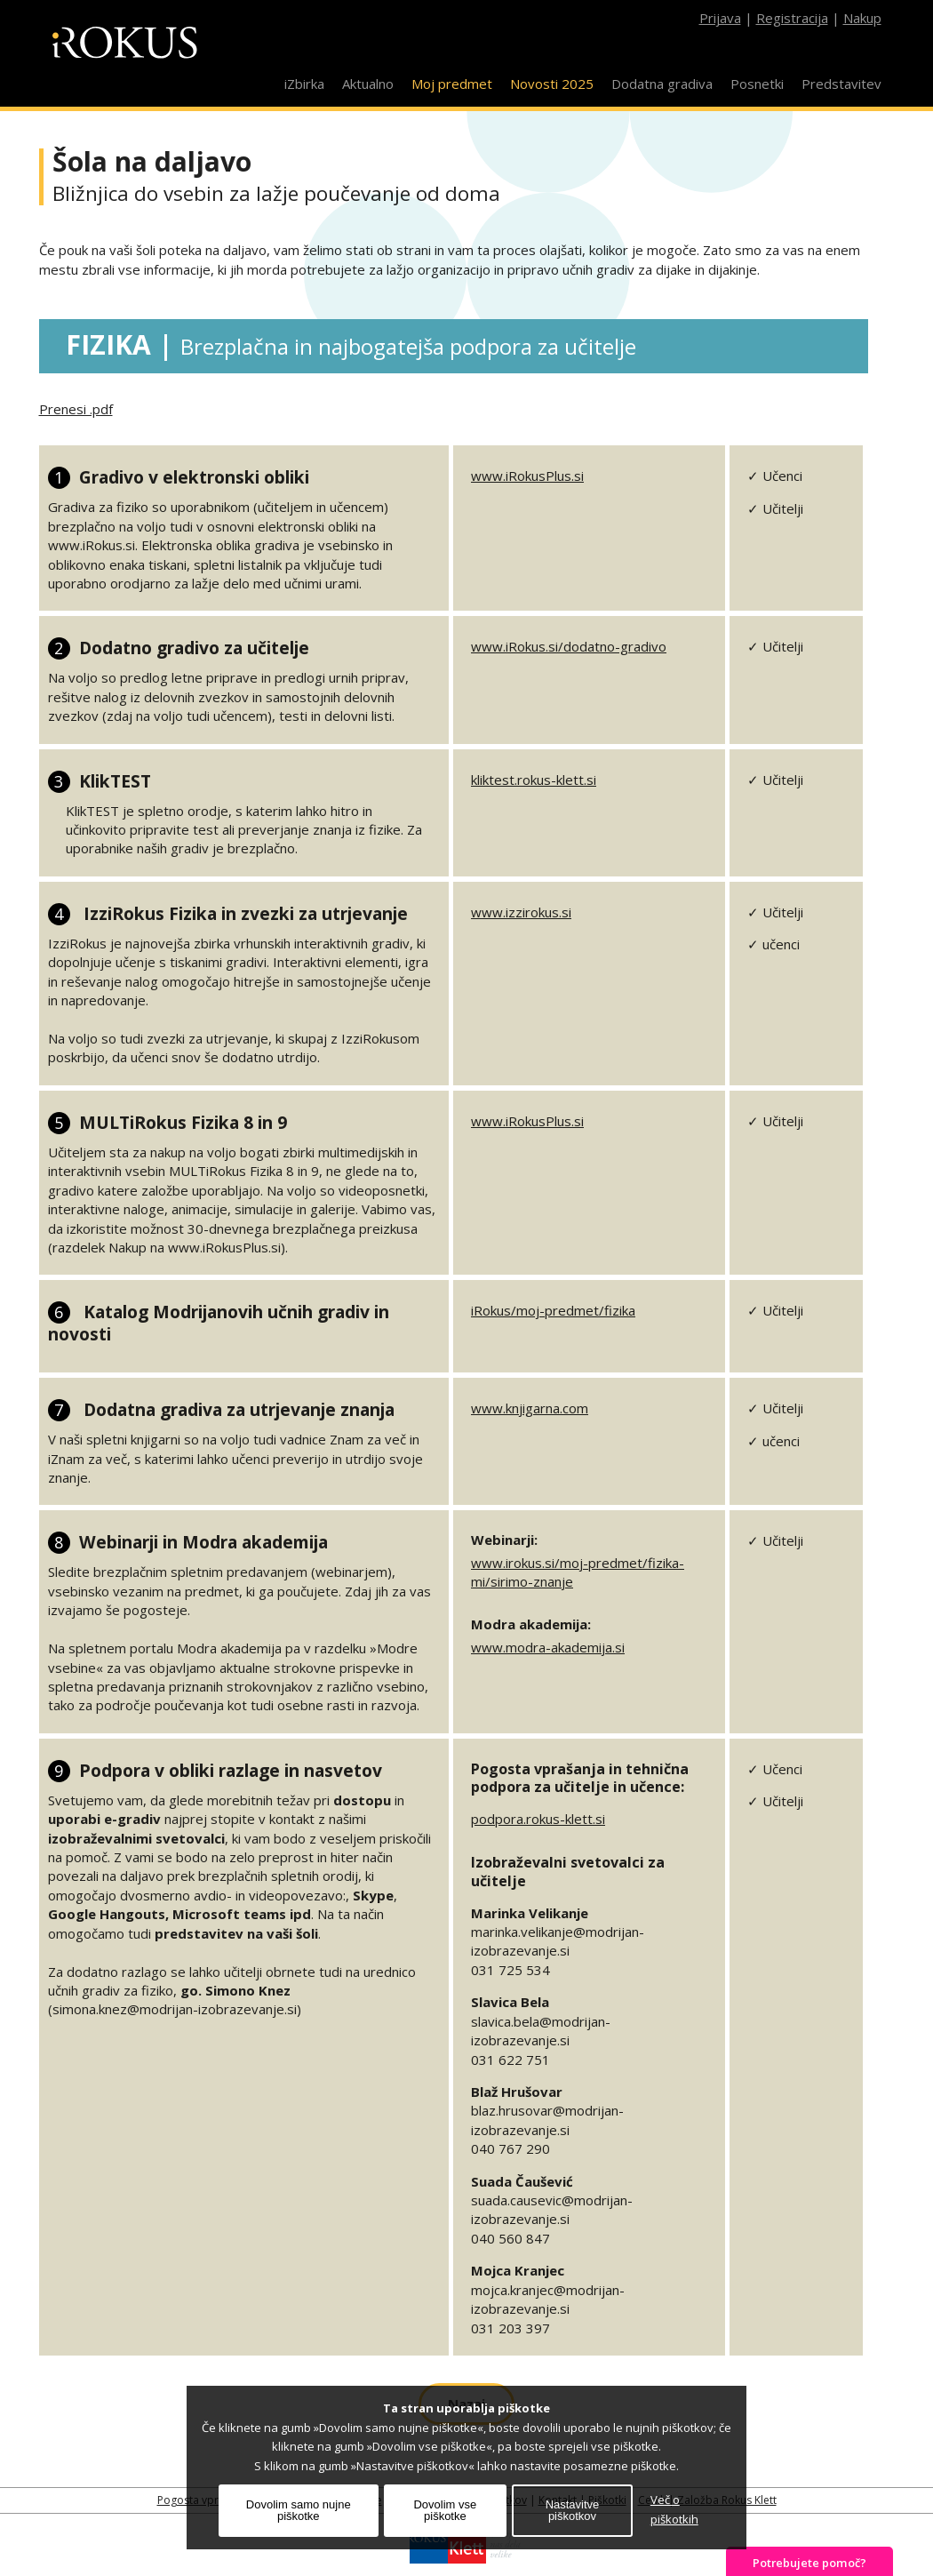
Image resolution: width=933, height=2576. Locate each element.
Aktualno (368, 83)
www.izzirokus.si (521, 912)
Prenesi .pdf (76, 409)
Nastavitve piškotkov (573, 2510)
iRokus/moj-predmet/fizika (553, 1310)
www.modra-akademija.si (548, 1647)
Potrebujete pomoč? (809, 2563)
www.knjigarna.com (529, 1408)
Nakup (862, 18)
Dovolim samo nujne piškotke (298, 2510)
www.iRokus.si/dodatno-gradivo (568, 646)
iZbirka (304, 83)
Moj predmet (451, 83)
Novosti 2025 (552, 83)
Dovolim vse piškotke (444, 2510)
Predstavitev (841, 83)
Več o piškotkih (674, 2509)
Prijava (720, 18)
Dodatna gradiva (662, 83)
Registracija (792, 18)
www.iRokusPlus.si (527, 475)
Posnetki (757, 83)
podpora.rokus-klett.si (538, 1819)
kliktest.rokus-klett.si (533, 779)
